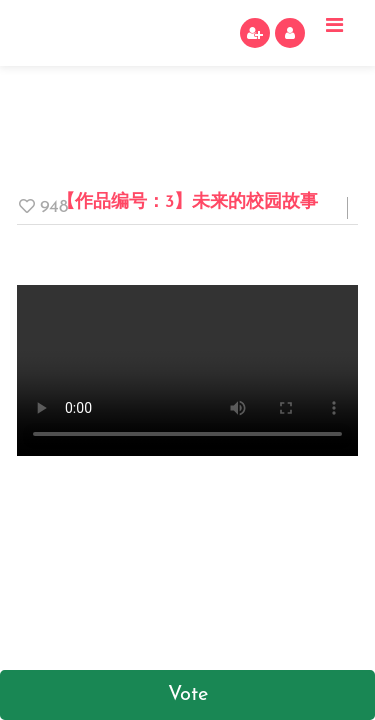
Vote (188, 695)
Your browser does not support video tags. (187, 370)
